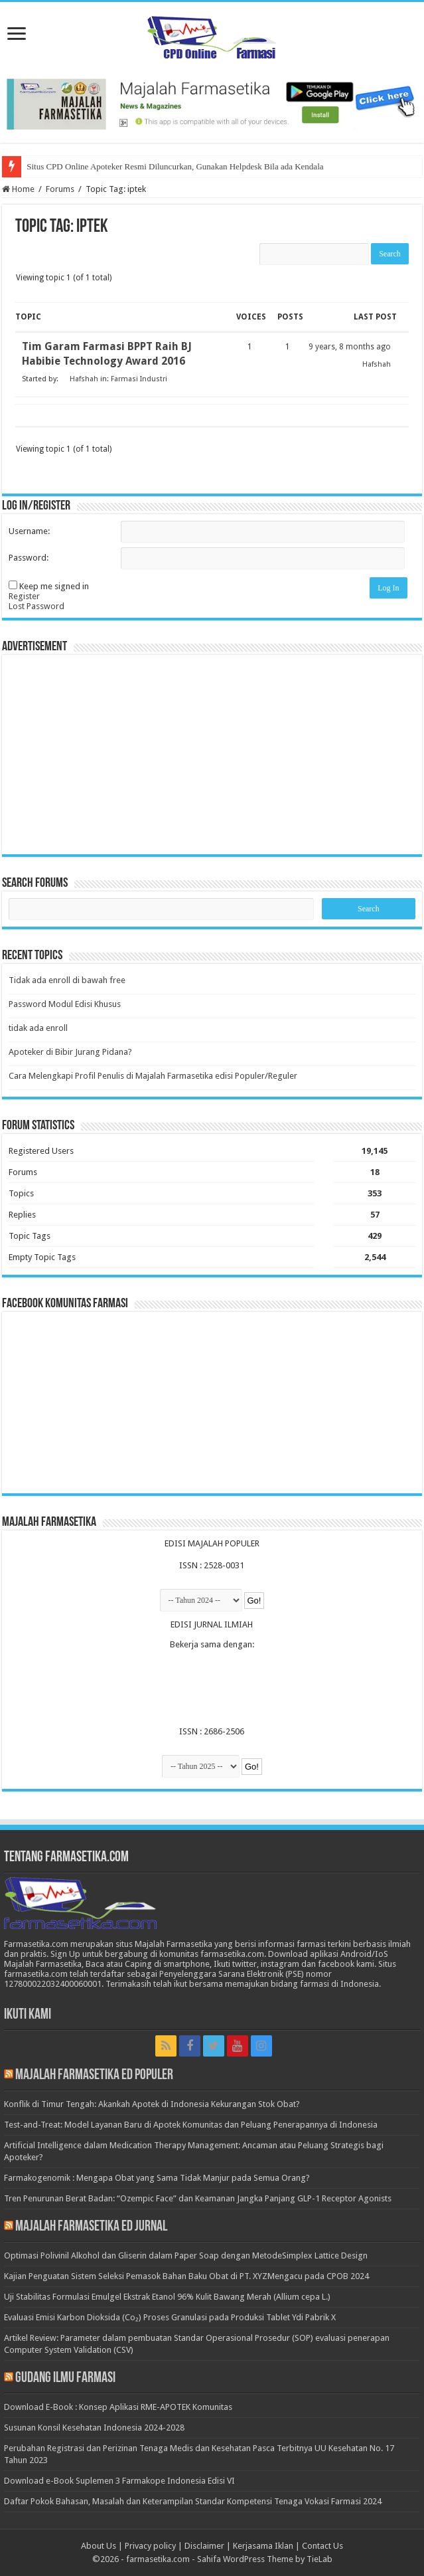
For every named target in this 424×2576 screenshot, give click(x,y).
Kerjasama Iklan (263, 2546)
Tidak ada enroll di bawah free (67, 980)
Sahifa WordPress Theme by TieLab (264, 2559)
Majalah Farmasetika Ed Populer (94, 2075)
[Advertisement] (212, 755)
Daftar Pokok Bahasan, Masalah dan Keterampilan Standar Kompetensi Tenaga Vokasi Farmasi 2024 (193, 2501)
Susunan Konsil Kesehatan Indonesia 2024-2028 (94, 2428)
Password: (28, 558)
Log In (388, 588)
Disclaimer (204, 2546)
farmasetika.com (158, 2559)
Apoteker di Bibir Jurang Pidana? (70, 1052)
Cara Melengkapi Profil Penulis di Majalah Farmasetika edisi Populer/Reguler (153, 1076)
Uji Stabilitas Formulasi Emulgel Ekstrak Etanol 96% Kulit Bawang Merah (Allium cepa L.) (167, 2297)
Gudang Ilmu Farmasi (65, 2378)
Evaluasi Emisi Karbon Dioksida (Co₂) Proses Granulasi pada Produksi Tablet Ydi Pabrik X (170, 2317)
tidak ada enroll (38, 1028)
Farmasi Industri (139, 379)
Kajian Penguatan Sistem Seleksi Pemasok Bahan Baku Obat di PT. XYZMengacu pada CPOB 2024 (186, 2276)
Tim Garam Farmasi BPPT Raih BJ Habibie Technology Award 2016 (107, 353)
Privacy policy (150, 2546)
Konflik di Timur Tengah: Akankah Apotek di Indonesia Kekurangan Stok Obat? (152, 2104)
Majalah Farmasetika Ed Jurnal (91, 2227)
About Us (98, 2546)
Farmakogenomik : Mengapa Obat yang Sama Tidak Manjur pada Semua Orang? (157, 2178)
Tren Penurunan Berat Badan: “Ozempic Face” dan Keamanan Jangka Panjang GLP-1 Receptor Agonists (197, 2198)
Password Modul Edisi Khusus (65, 1004)
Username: (29, 531)
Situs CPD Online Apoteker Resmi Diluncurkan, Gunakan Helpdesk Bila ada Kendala (175, 166)
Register (24, 596)
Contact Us (322, 2546)
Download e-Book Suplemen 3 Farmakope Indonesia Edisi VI (119, 2481)
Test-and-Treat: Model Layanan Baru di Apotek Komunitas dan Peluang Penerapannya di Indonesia (191, 2125)
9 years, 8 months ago (350, 346)
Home (18, 189)
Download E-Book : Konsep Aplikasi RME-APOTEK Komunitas (118, 2407)
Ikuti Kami (27, 2015)
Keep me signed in (54, 586)
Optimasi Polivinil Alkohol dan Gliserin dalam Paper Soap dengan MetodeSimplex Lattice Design (186, 2255)
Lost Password (36, 606)
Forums (60, 189)
